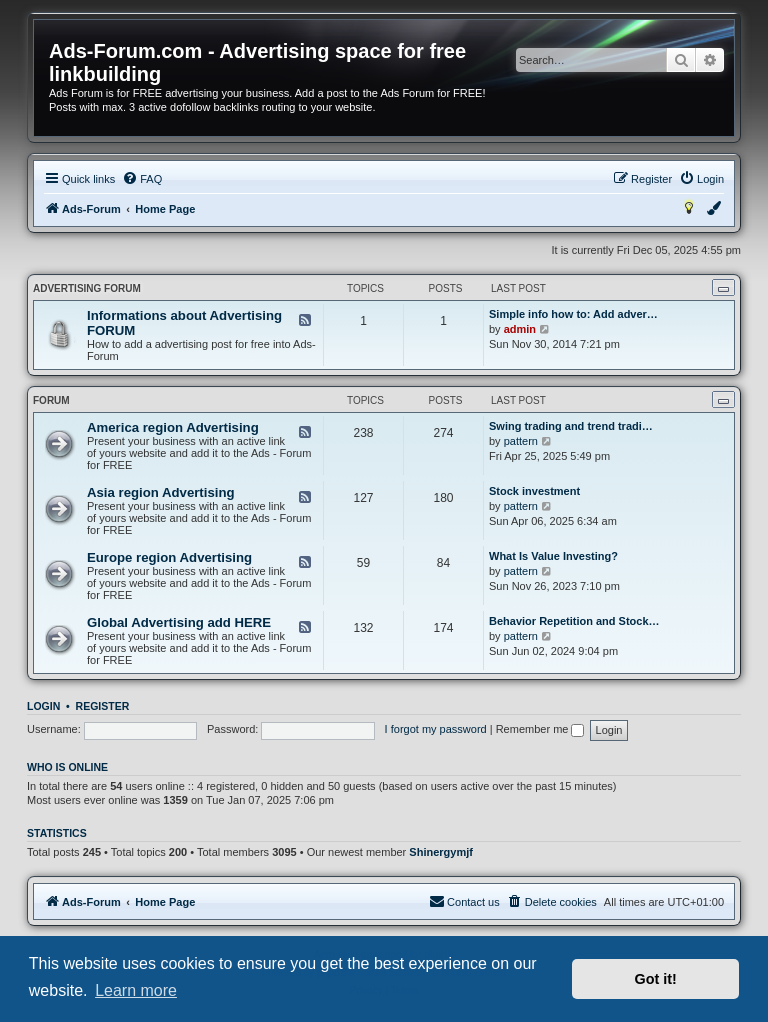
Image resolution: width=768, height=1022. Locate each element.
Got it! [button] (656, 979)
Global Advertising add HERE (179, 622)
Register (103, 706)
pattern (521, 441)
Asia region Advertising (161, 492)
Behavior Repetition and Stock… (574, 621)
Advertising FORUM (87, 288)
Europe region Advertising (169, 557)
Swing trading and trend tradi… (571, 426)
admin (520, 329)
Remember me (540, 729)
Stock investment (534, 491)
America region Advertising (173, 427)
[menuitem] (142, 179)
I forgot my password (436, 729)
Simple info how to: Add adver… (573, 314)
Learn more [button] (136, 990)
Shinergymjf (441, 852)
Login (43, 706)
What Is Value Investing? (553, 556)
